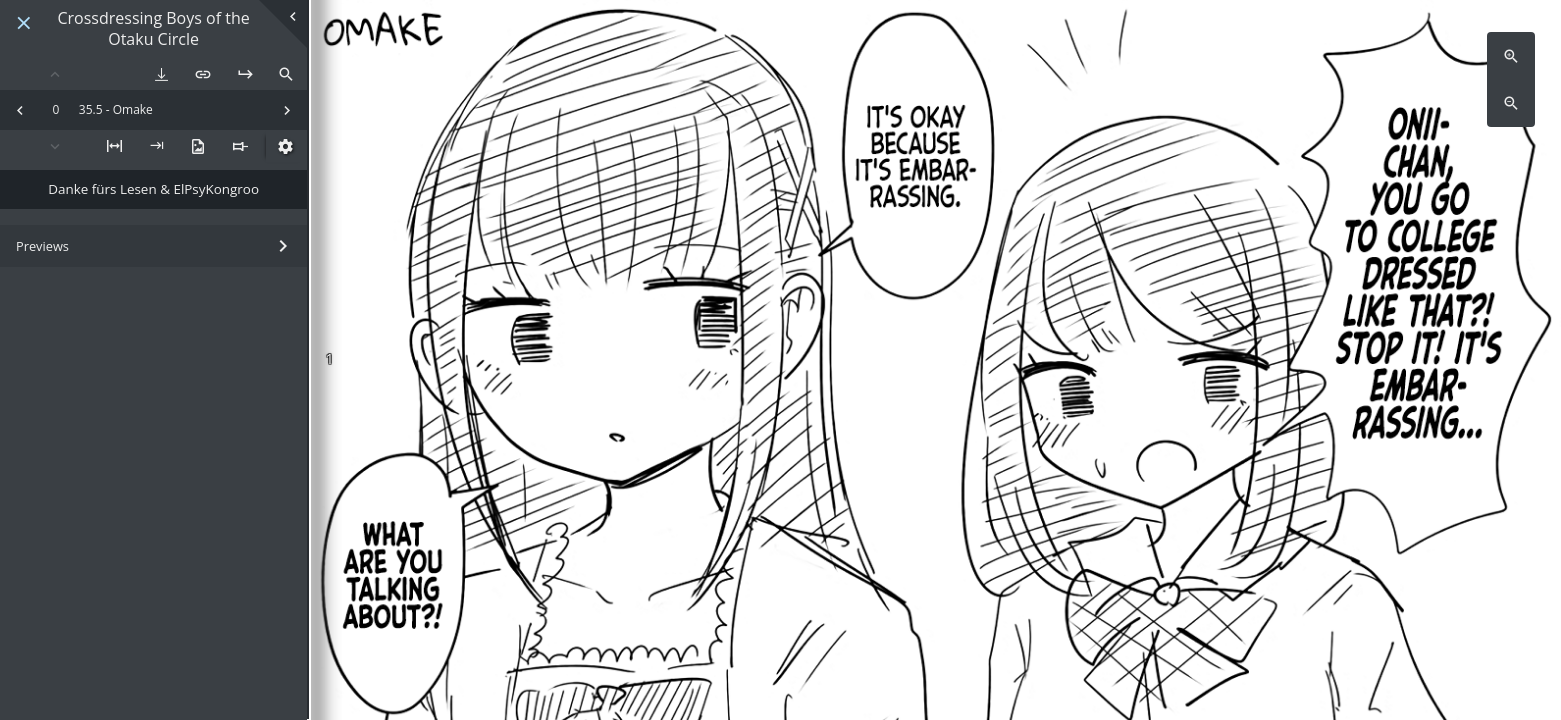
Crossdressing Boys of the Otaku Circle (154, 29)
